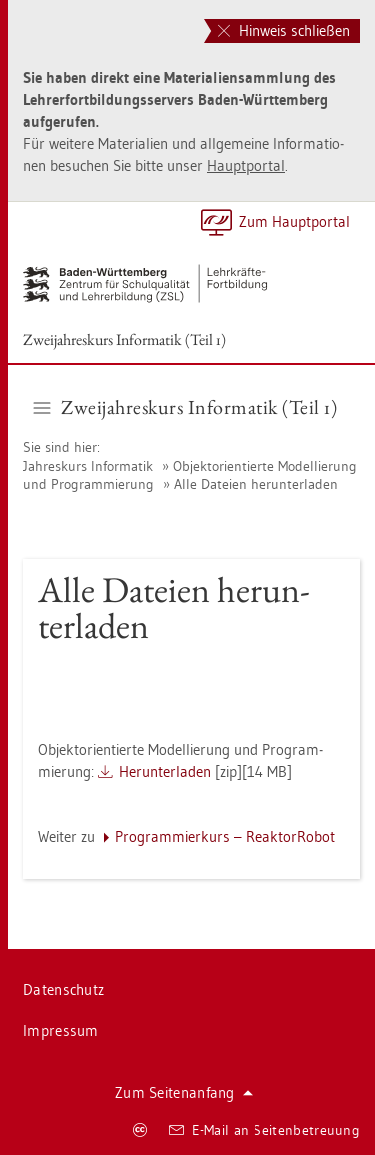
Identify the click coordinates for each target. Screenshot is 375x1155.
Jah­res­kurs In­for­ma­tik (90, 466)
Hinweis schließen (284, 30)
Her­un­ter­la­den (165, 771)
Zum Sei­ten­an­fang (184, 1092)
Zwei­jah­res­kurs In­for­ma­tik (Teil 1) (124, 339)
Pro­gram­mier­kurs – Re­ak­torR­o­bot (225, 836)
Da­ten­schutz (63, 989)
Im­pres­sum (61, 1030)
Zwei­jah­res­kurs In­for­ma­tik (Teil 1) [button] (186, 407)
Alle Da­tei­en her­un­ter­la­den (256, 484)
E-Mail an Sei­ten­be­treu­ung (264, 1130)
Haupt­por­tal (246, 165)
